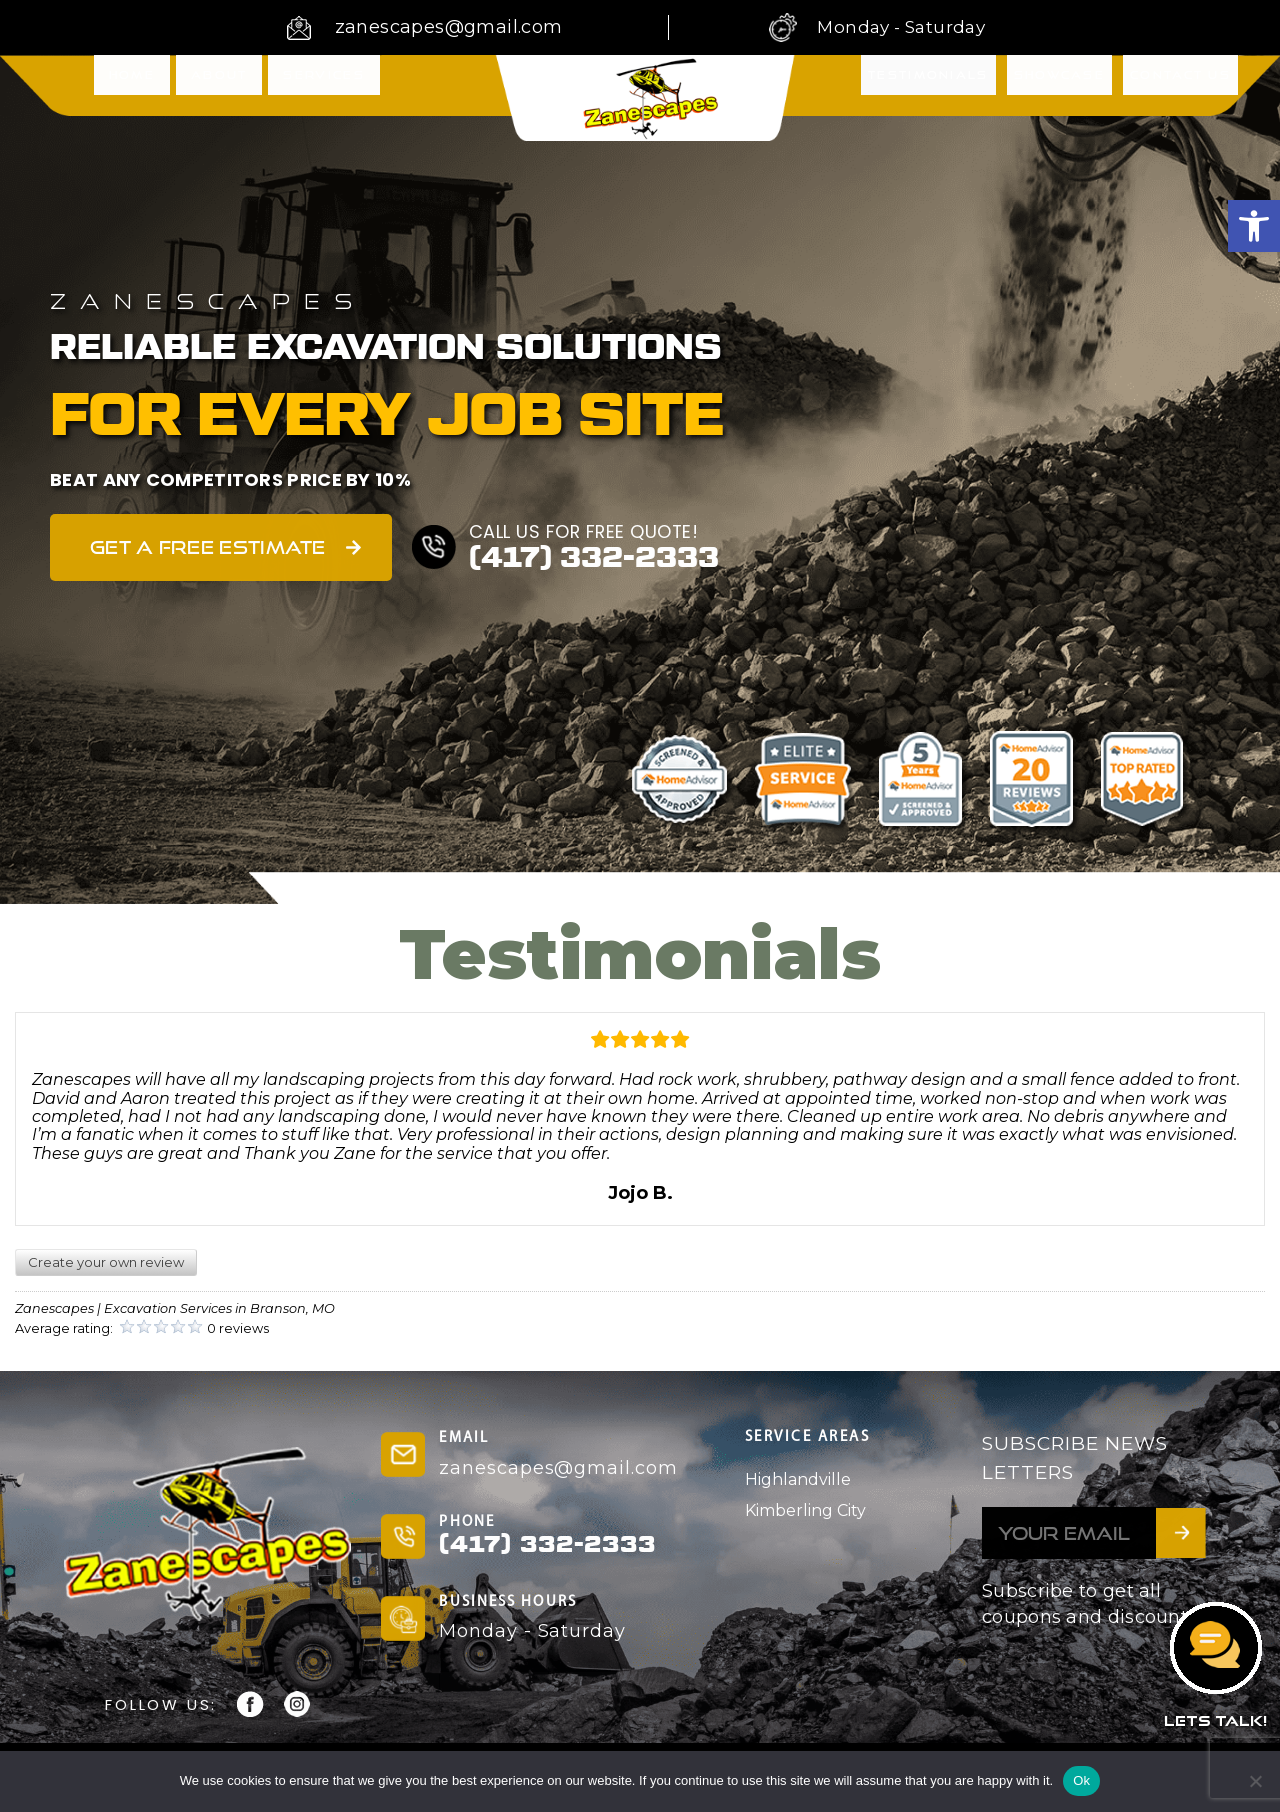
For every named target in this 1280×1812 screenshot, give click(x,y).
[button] (1254, 226)
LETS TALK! (1215, 1720)
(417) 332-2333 (594, 558)
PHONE (467, 1522)
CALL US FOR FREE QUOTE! (585, 531)
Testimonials (928, 84)
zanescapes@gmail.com (449, 27)
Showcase (1059, 84)
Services (323, 83)
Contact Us (1180, 84)
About (219, 83)
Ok (1081, 1780)
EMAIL (464, 1438)
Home (132, 83)
